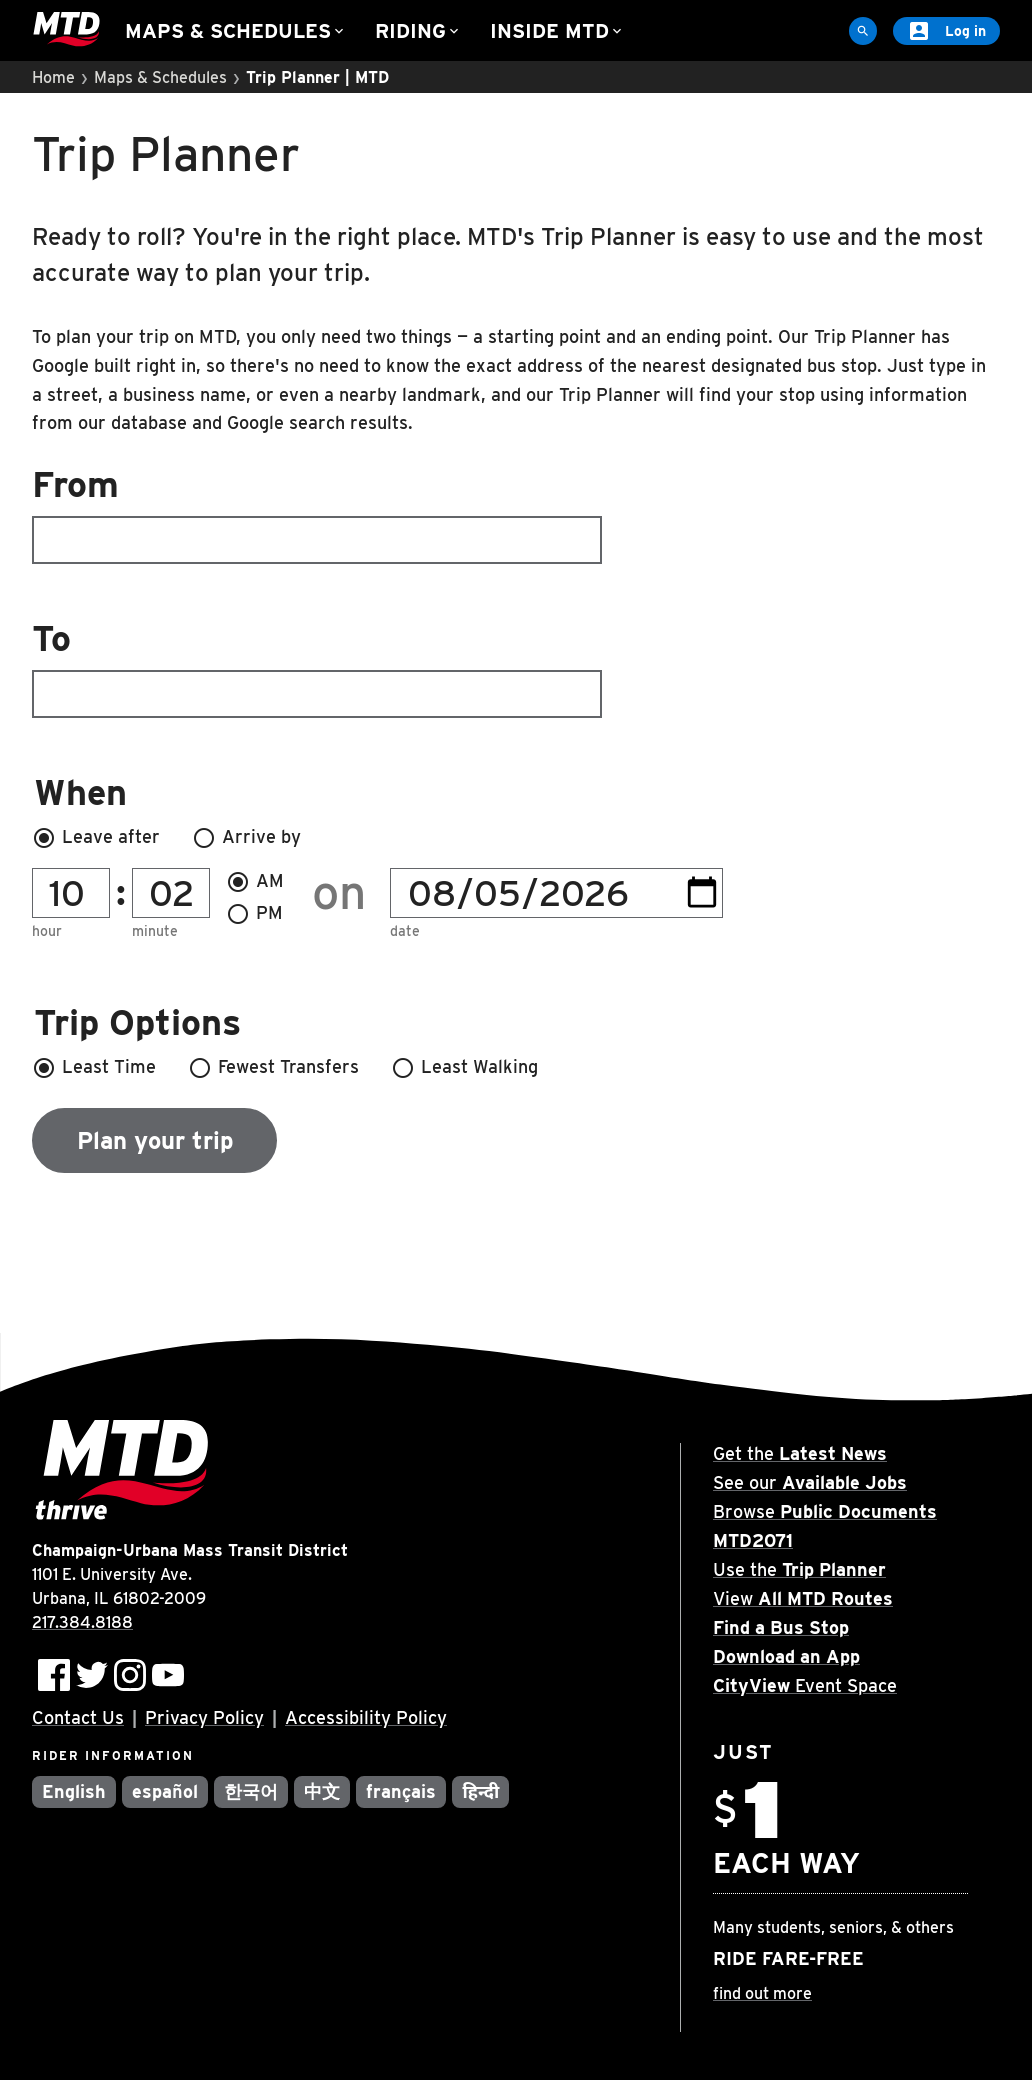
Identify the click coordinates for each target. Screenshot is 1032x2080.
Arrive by (246, 838)
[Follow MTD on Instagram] (130, 1675)
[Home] (66, 30)
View (803, 1598)
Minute (155, 931)
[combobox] (516, 515)
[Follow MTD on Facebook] (54, 1675)
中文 (322, 1791)
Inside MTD (557, 31)
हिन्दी (480, 1791)
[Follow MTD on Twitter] (92, 1675)
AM (255, 882)
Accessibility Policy (366, 1717)
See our (810, 1482)
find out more (762, 1993)
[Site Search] (863, 31)
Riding (418, 31)
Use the (799, 1569)
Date (405, 931)
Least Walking (464, 1068)
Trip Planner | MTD (317, 77)
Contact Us (78, 1717)
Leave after (96, 838)
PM (254, 914)
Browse (825, 1511)
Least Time (94, 1068)
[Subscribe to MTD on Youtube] (168, 1675)
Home (53, 77)
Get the (800, 1453)
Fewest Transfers (273, 1068)
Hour (47, 931)
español (165, 1791)
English (74, 1791)
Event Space (805, 1685)
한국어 (251, 1791)
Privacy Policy (204, 1717)
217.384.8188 (82, 1622)
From (317, 513)
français (401, 1791)
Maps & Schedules (236, 31)
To (317, 667)
